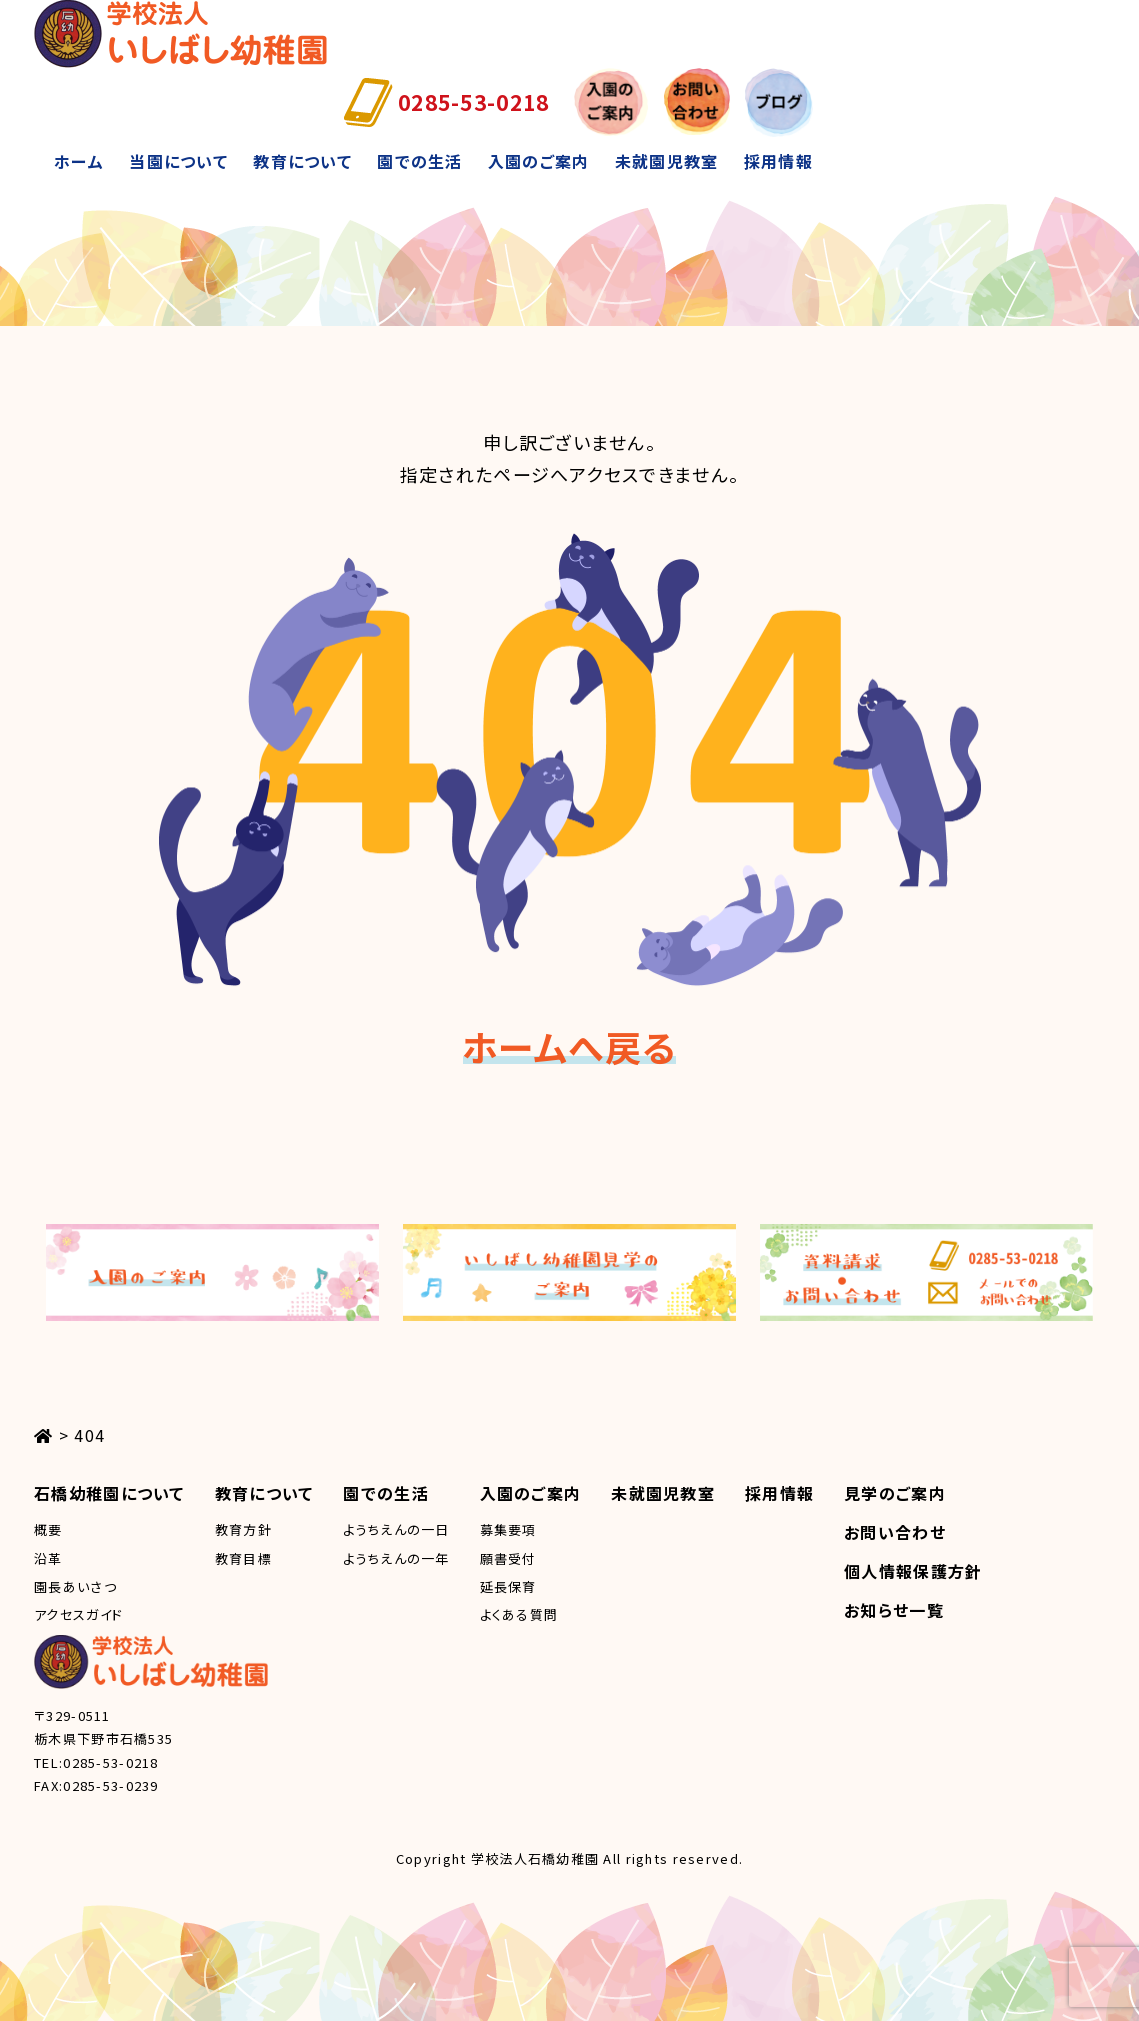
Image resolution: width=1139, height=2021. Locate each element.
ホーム (79, 161)
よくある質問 (519, 1614)
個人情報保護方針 (913, 1571)
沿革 (48, 1558)
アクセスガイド (78, 1614)
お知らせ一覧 (894, 1610)
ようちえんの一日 (396, 1529)
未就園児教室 (667, 161)
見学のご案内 (895, 1493)
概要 (48, 1529)
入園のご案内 (539, 161)
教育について (302, 161)
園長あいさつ (75, 1586)
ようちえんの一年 (396, 1558)
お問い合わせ (895, 1532)
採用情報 (778, 161)
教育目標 (243, 1558)
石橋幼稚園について (109, 1493)
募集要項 (508, 1529)
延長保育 (508, 1586)
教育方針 (243, 1529)
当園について (178, 161)
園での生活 (419, 161)
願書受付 (508, 1558)
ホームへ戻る (570, 1046)
